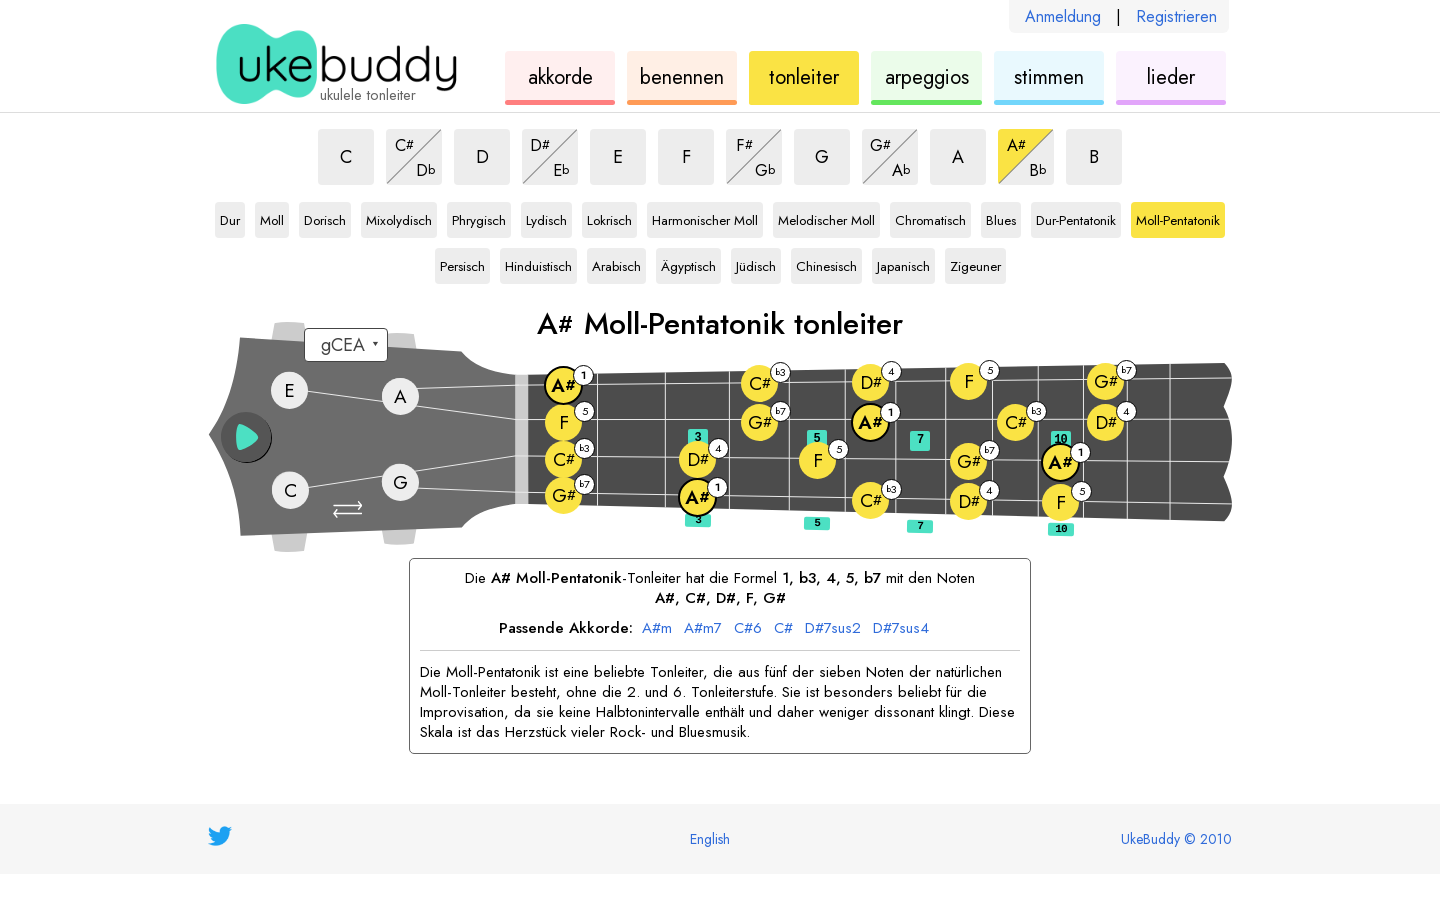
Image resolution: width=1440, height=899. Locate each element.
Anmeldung (1063, 16)
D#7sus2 (833, 629)
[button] (350, 509)
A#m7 (703, 629)
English (710, 839)
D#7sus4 (901, 629)
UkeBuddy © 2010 (1176, 839)
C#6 (748, 629)
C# (783, 629)
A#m (657, 629)
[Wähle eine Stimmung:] (346, 345)
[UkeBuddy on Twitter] (220, 836)
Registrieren (1176, 16)
